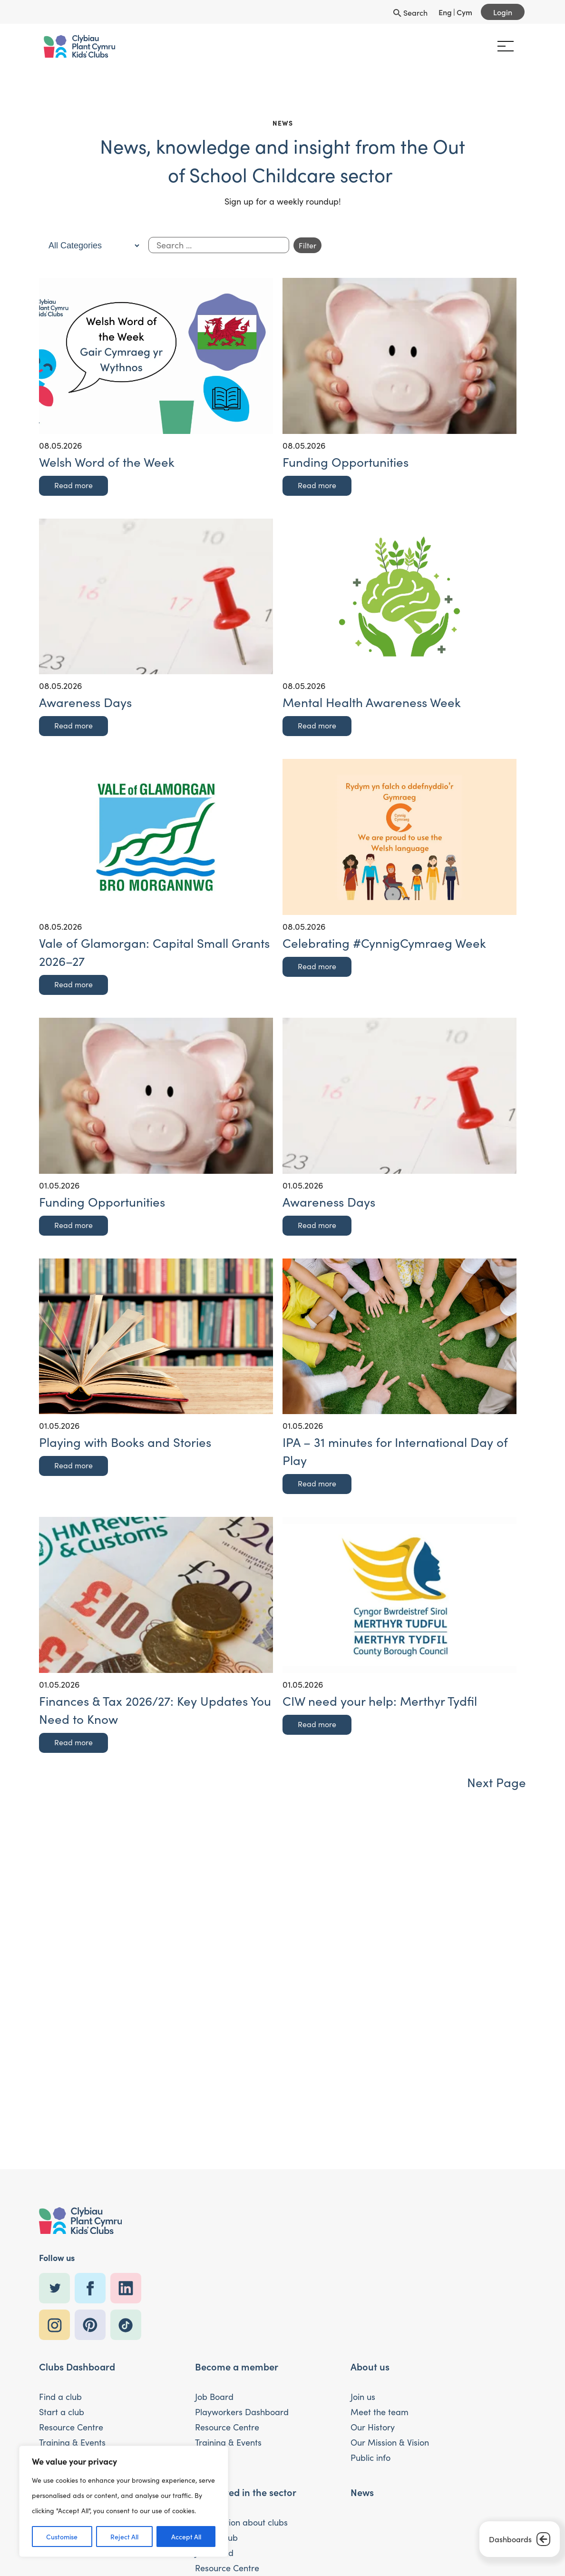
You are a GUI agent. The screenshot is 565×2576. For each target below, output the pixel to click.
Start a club (61, 2412)
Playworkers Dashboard (242, 2412)
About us (370, 2366)
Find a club (60, 2396)
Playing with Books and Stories (125, 1442)
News (362, 2491)
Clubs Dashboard (77, 2366)
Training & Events (72, 2442)
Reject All (124, 2536)
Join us (363, 2396)
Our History (373, 2427)
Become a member (236, 2366)
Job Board (214, 2396)
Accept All (186, 2536)
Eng (445, 12)
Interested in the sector (245, 2491)
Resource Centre (71, 2427)
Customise (62, 2536)
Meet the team (380, 2412)
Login (502, 12)
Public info (370, 2457)
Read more (73, 485)
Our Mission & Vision (390, 2442)
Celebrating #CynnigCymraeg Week (384, 942)
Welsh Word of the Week (107, 461)
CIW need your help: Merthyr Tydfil (379, 1700)
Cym (464, 12)
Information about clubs (241, 2522)
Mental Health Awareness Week (371, 702)
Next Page (496, 1782)
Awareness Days (85, 702)
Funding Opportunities (345, 461)
